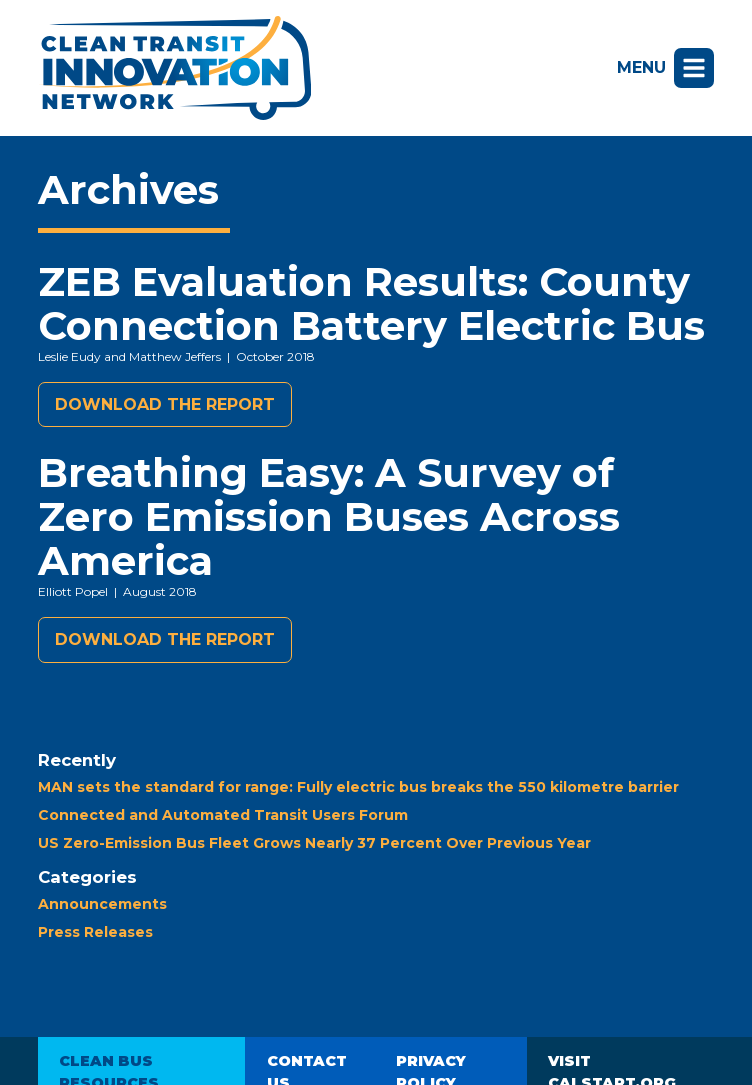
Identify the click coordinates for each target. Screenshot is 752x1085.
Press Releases (95, 932)
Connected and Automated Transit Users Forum (223, 815)
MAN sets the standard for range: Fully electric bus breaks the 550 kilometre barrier (358, 787)
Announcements (102, 904)
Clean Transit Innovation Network (174, 68)
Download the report (165, 404)
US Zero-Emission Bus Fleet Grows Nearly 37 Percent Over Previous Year (314, 843)
